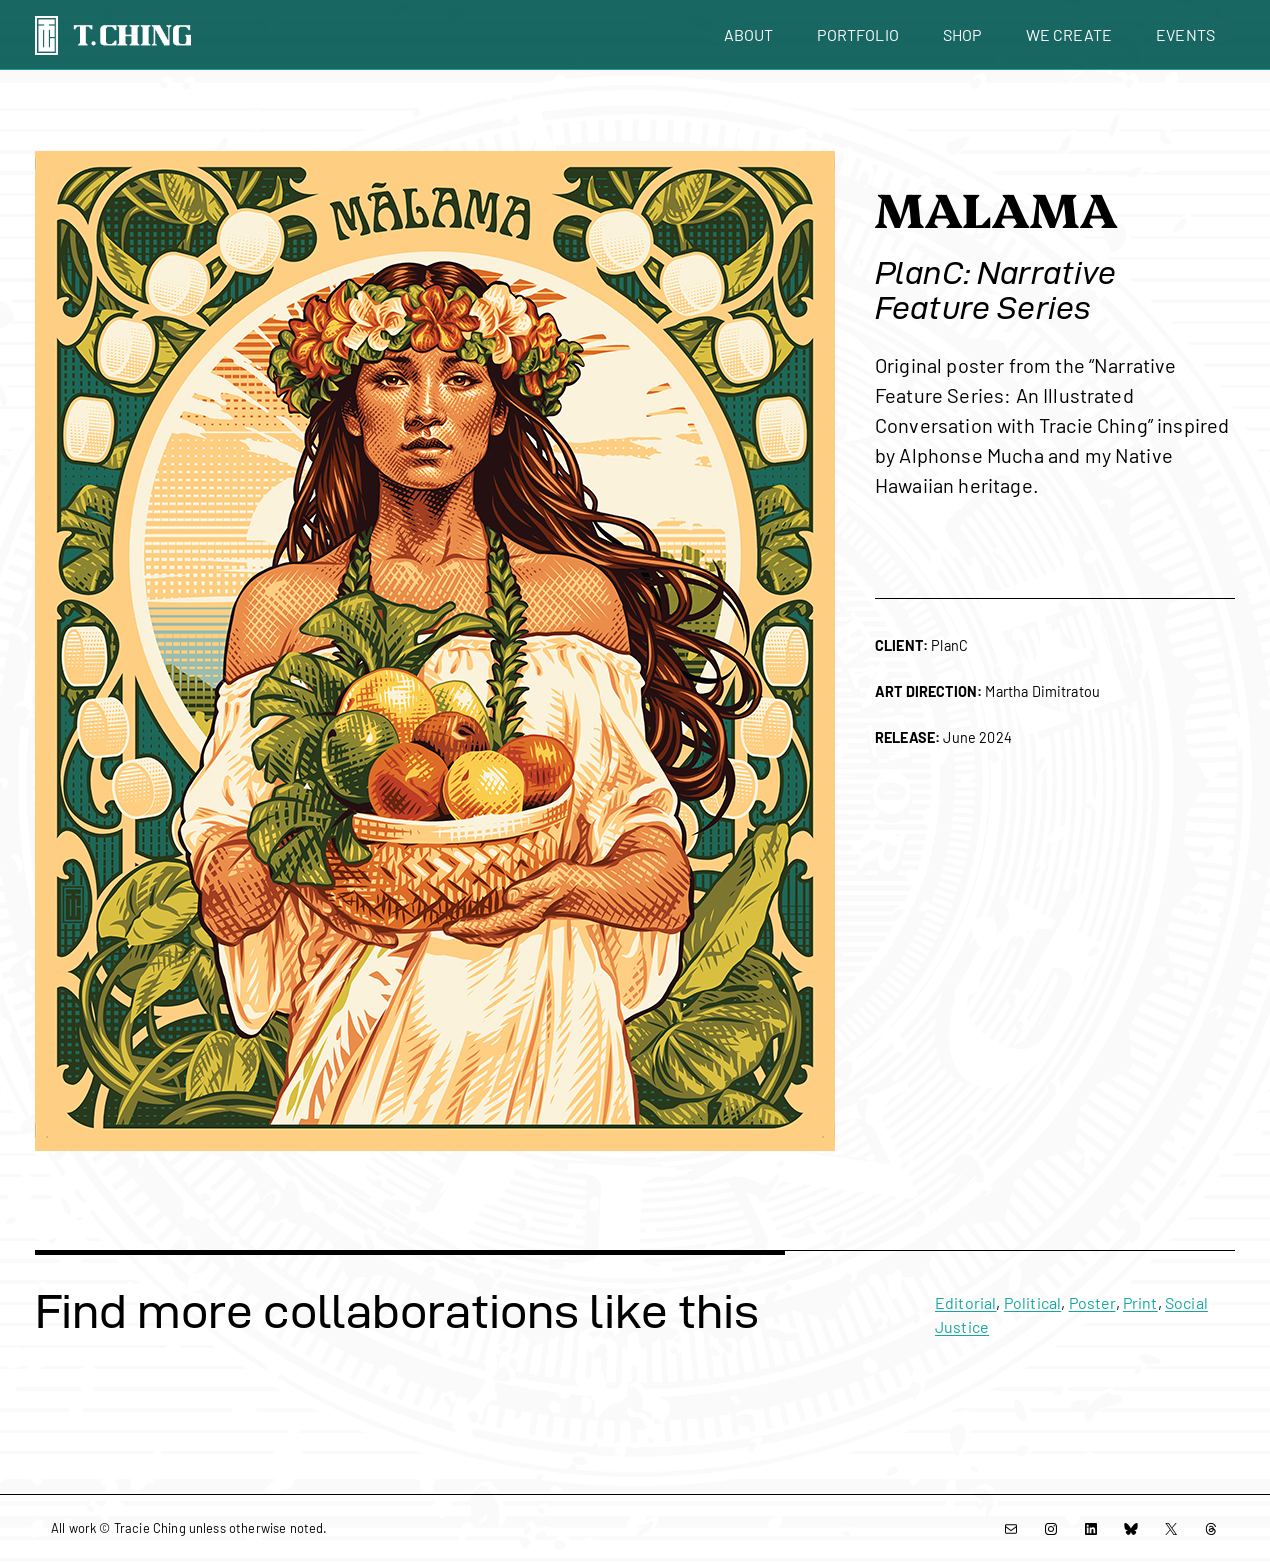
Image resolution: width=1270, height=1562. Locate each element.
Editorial (965, 1302)
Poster (1092, 1302)
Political (1032, 1302)
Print (1140, 1302)
